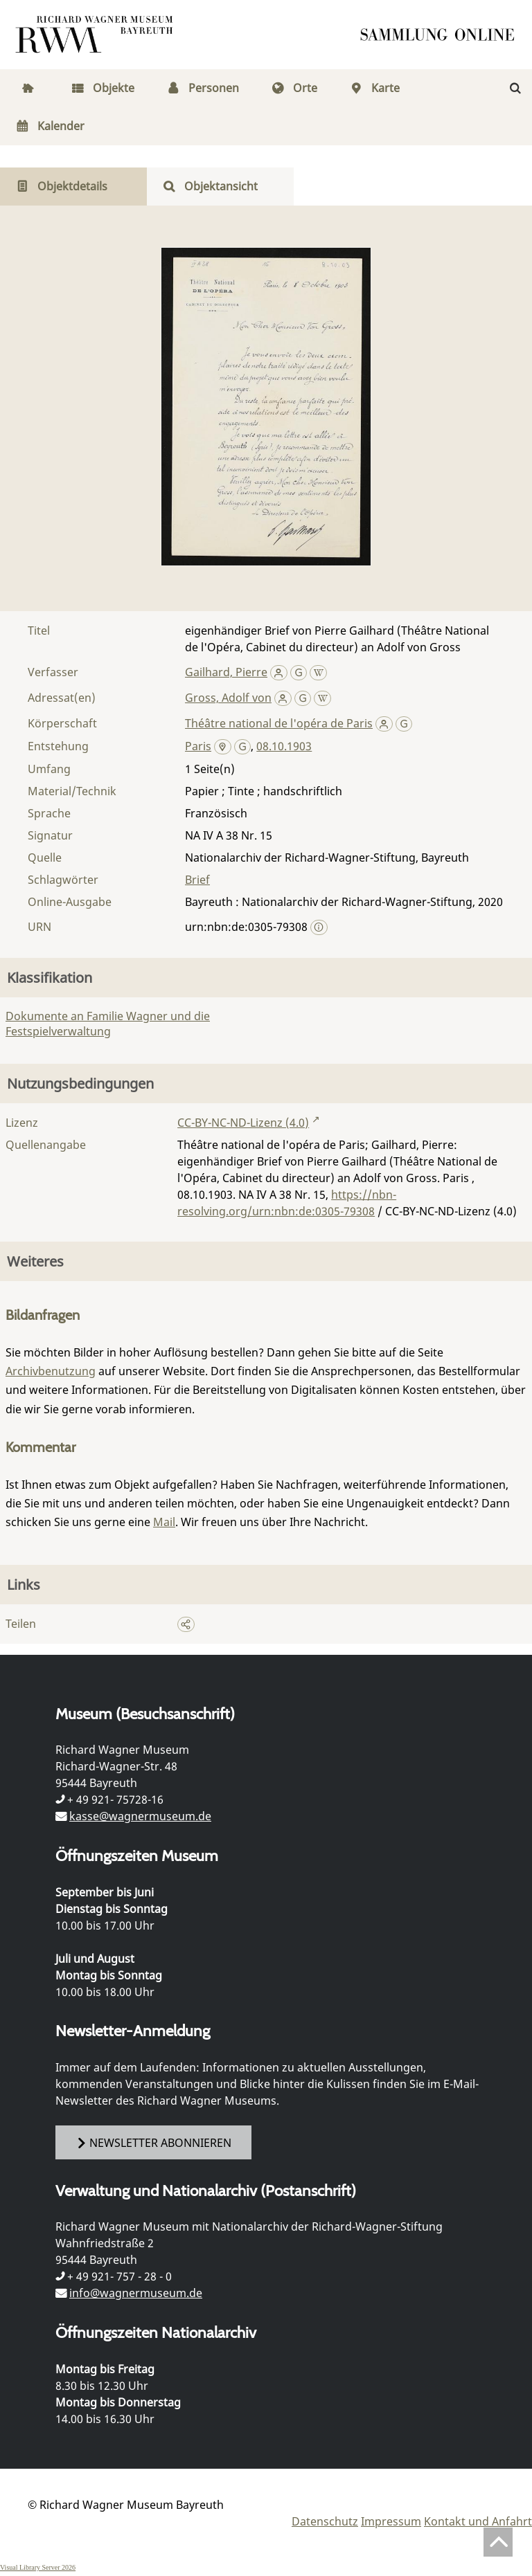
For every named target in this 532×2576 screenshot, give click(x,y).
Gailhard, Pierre (226, 672)
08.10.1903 (284, 746)
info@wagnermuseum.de (135, 2293)
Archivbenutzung (51, 1371)
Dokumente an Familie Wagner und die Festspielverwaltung (108, 1023)
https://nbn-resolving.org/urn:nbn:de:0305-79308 (286, 1203)
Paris (198, 746)
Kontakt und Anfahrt (478, 2521)
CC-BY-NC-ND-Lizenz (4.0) (243, 1122)
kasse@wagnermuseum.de (140, 1816)
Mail (164, 1522)
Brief (197, 879)
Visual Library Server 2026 (38, 2567)
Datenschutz (325, 2521)
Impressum (391, 2521)
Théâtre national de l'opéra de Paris (279, 723)
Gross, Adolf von (228, 697)
